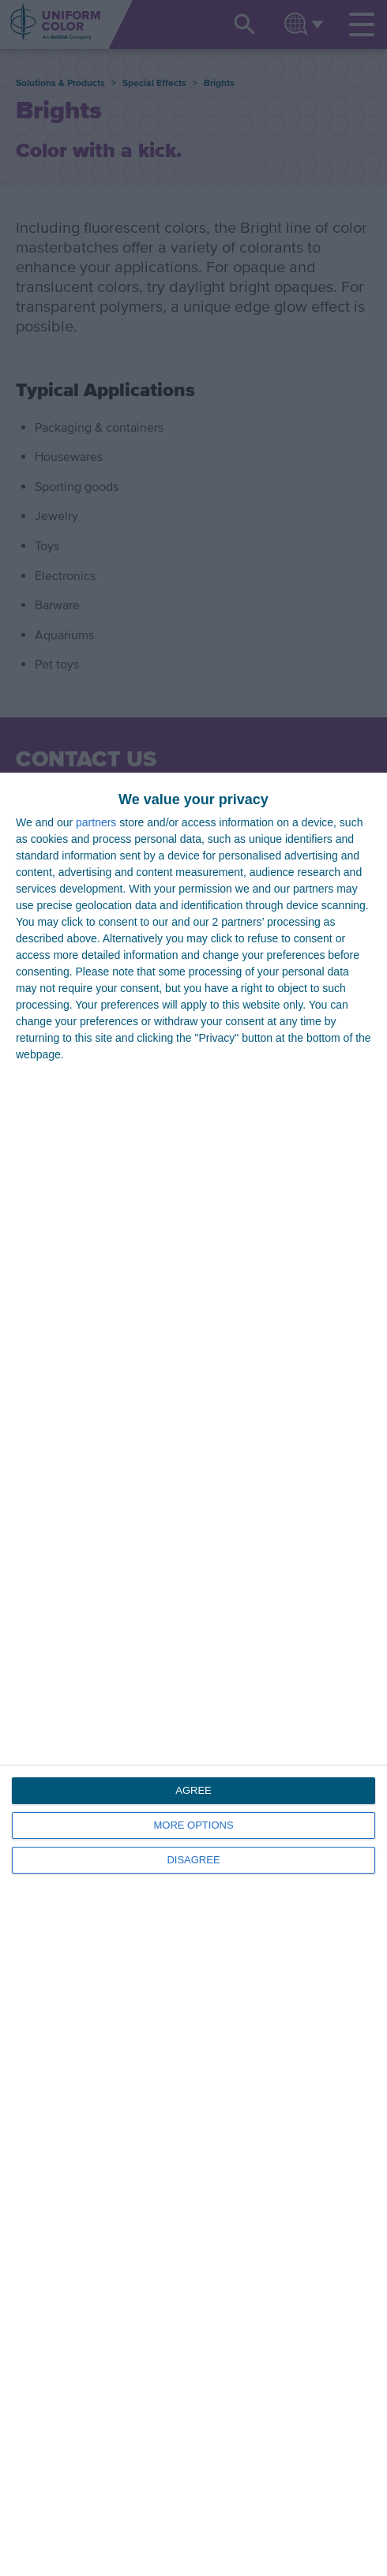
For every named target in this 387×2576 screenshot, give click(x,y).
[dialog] (193, 1674)
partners (96, 822)
